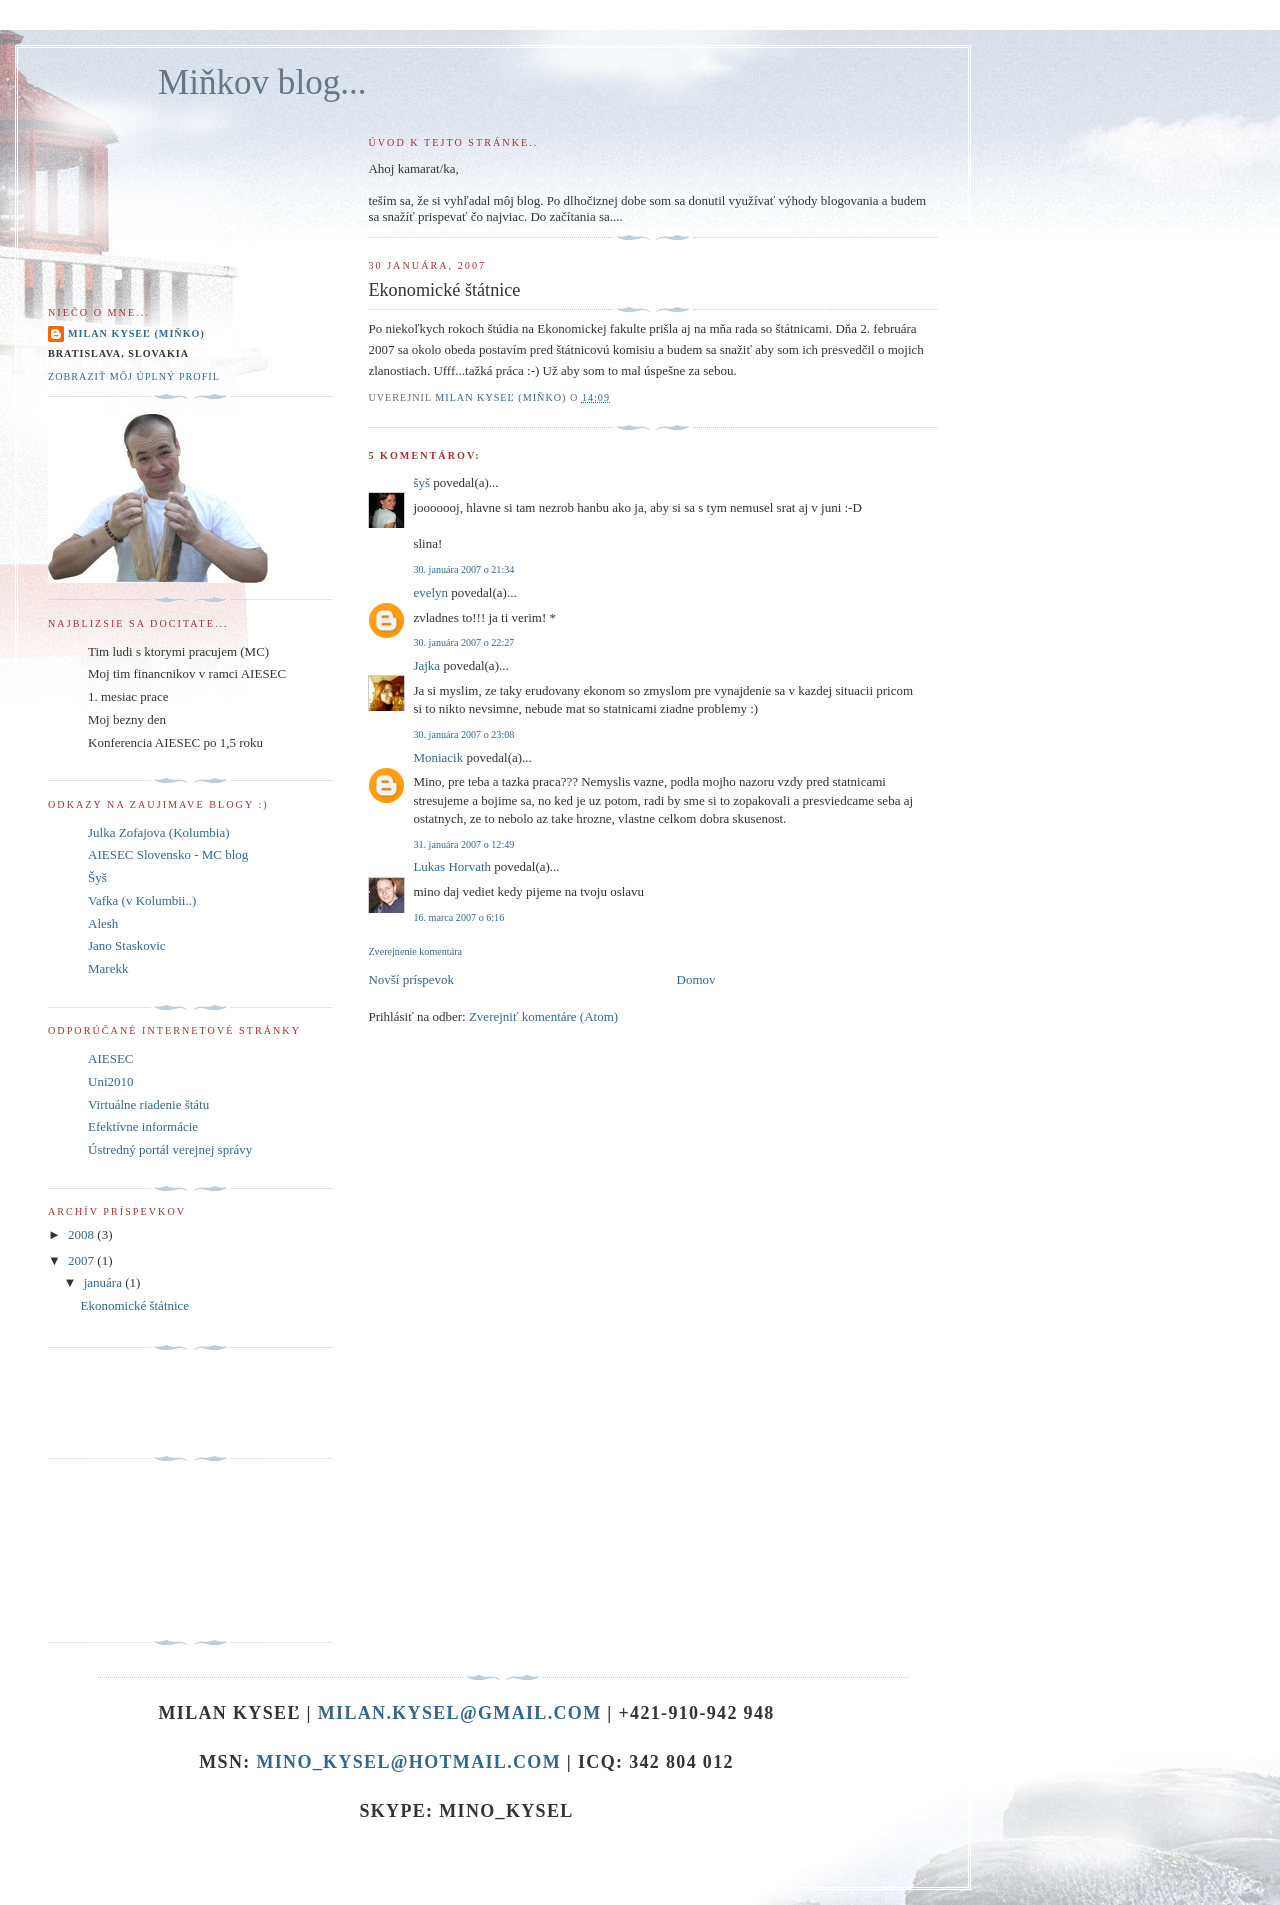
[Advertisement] (138, 1551)
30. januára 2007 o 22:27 (463, 642)
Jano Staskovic (127, 945)
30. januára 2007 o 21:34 (463, 569)
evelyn (430, 592)
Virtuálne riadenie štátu (148, 1104)
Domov (696, 979)
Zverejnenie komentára (415, 951)
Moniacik (438, 757)
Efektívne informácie (143, 1126)
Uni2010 (111, 1081)
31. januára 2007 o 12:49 (463, 844)
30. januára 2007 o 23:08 (463, 734)
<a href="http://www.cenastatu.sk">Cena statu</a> (106, 1403)
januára (105, 1282)
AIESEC (111, 1058)
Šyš (97, 877)
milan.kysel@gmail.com (460, 1713)
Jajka (426, 665)
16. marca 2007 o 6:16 (458, 917)
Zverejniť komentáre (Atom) (543, 1016)
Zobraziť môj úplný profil (134, 376)
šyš (421, 482)
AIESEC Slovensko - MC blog (168, 854)
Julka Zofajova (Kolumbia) (159, 832)
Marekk (108, 968)
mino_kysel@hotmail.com (408, 1762)
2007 (82, 1260)
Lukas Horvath (452, 866)
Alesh (103, 923)
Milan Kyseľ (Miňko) (136, 333)
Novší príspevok (411, 979)
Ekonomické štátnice (134, 1305)
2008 (82, 1234)
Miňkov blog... (262, 82)
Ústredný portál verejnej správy (170, 1149)
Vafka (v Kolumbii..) (142, 900)
